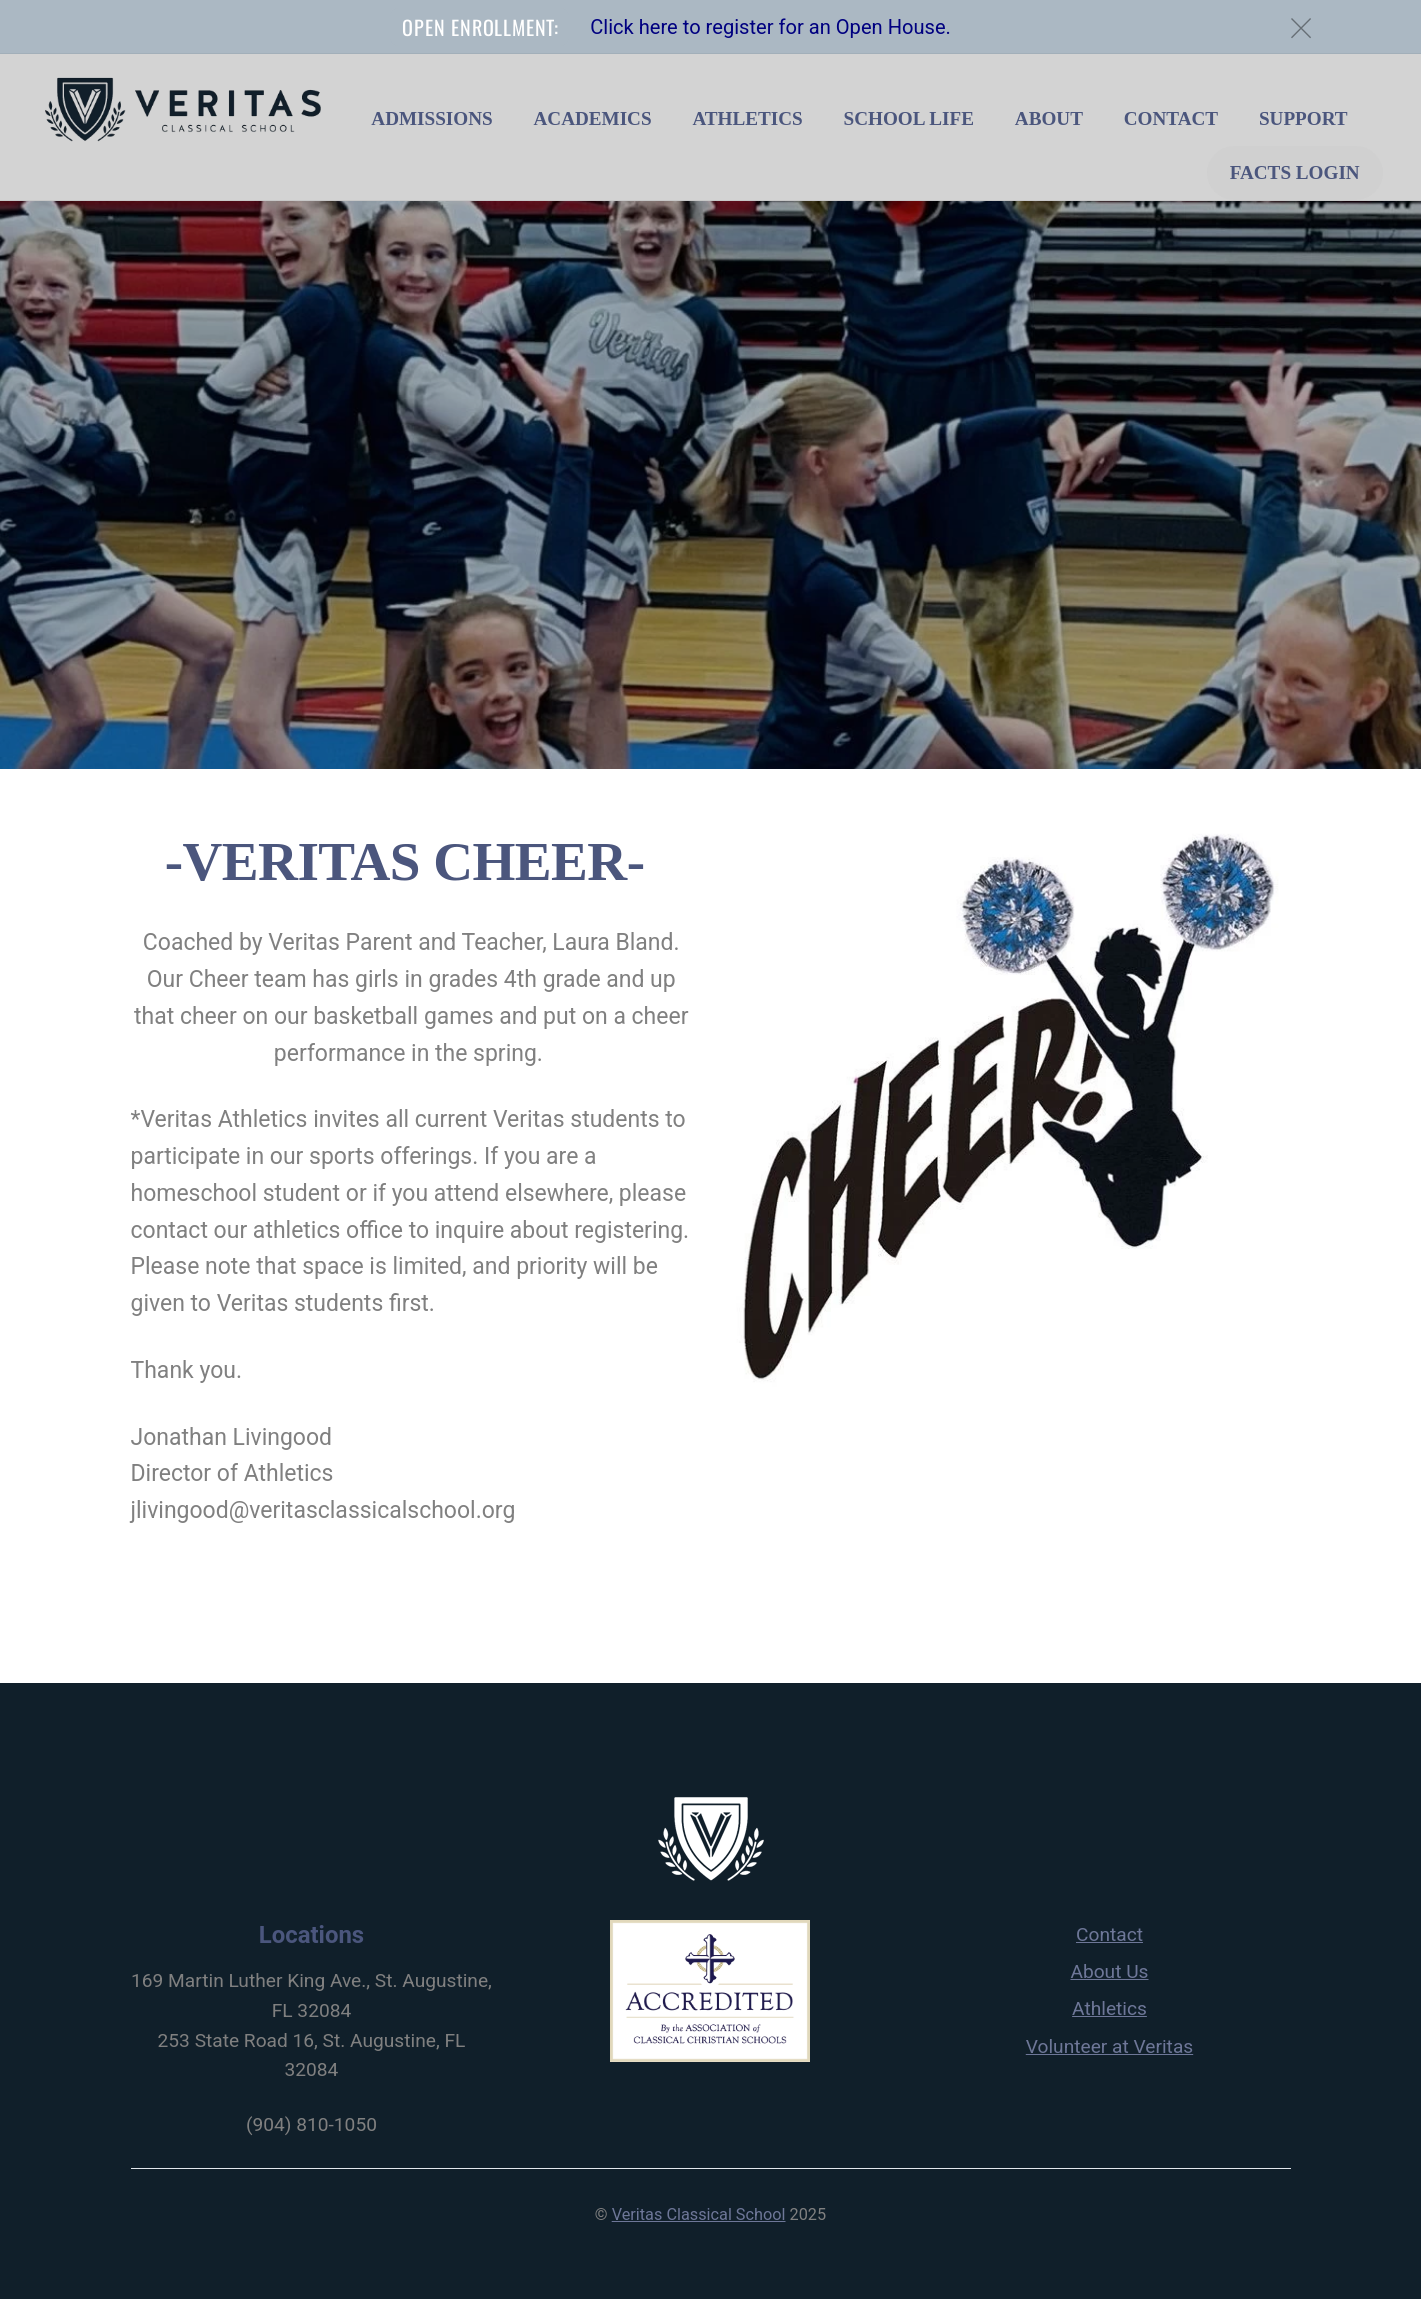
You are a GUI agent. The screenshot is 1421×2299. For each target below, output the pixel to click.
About (1049, 118)
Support (1303, 118)
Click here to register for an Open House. (770, 27)
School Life (909, 118)
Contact (1171, 118)
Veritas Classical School (699, 2214)
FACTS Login (1295, 172)
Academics (592, 118)
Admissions (431, 118)
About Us (1109, 1971)
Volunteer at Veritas (1109, 2046)
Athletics (747, 118)
